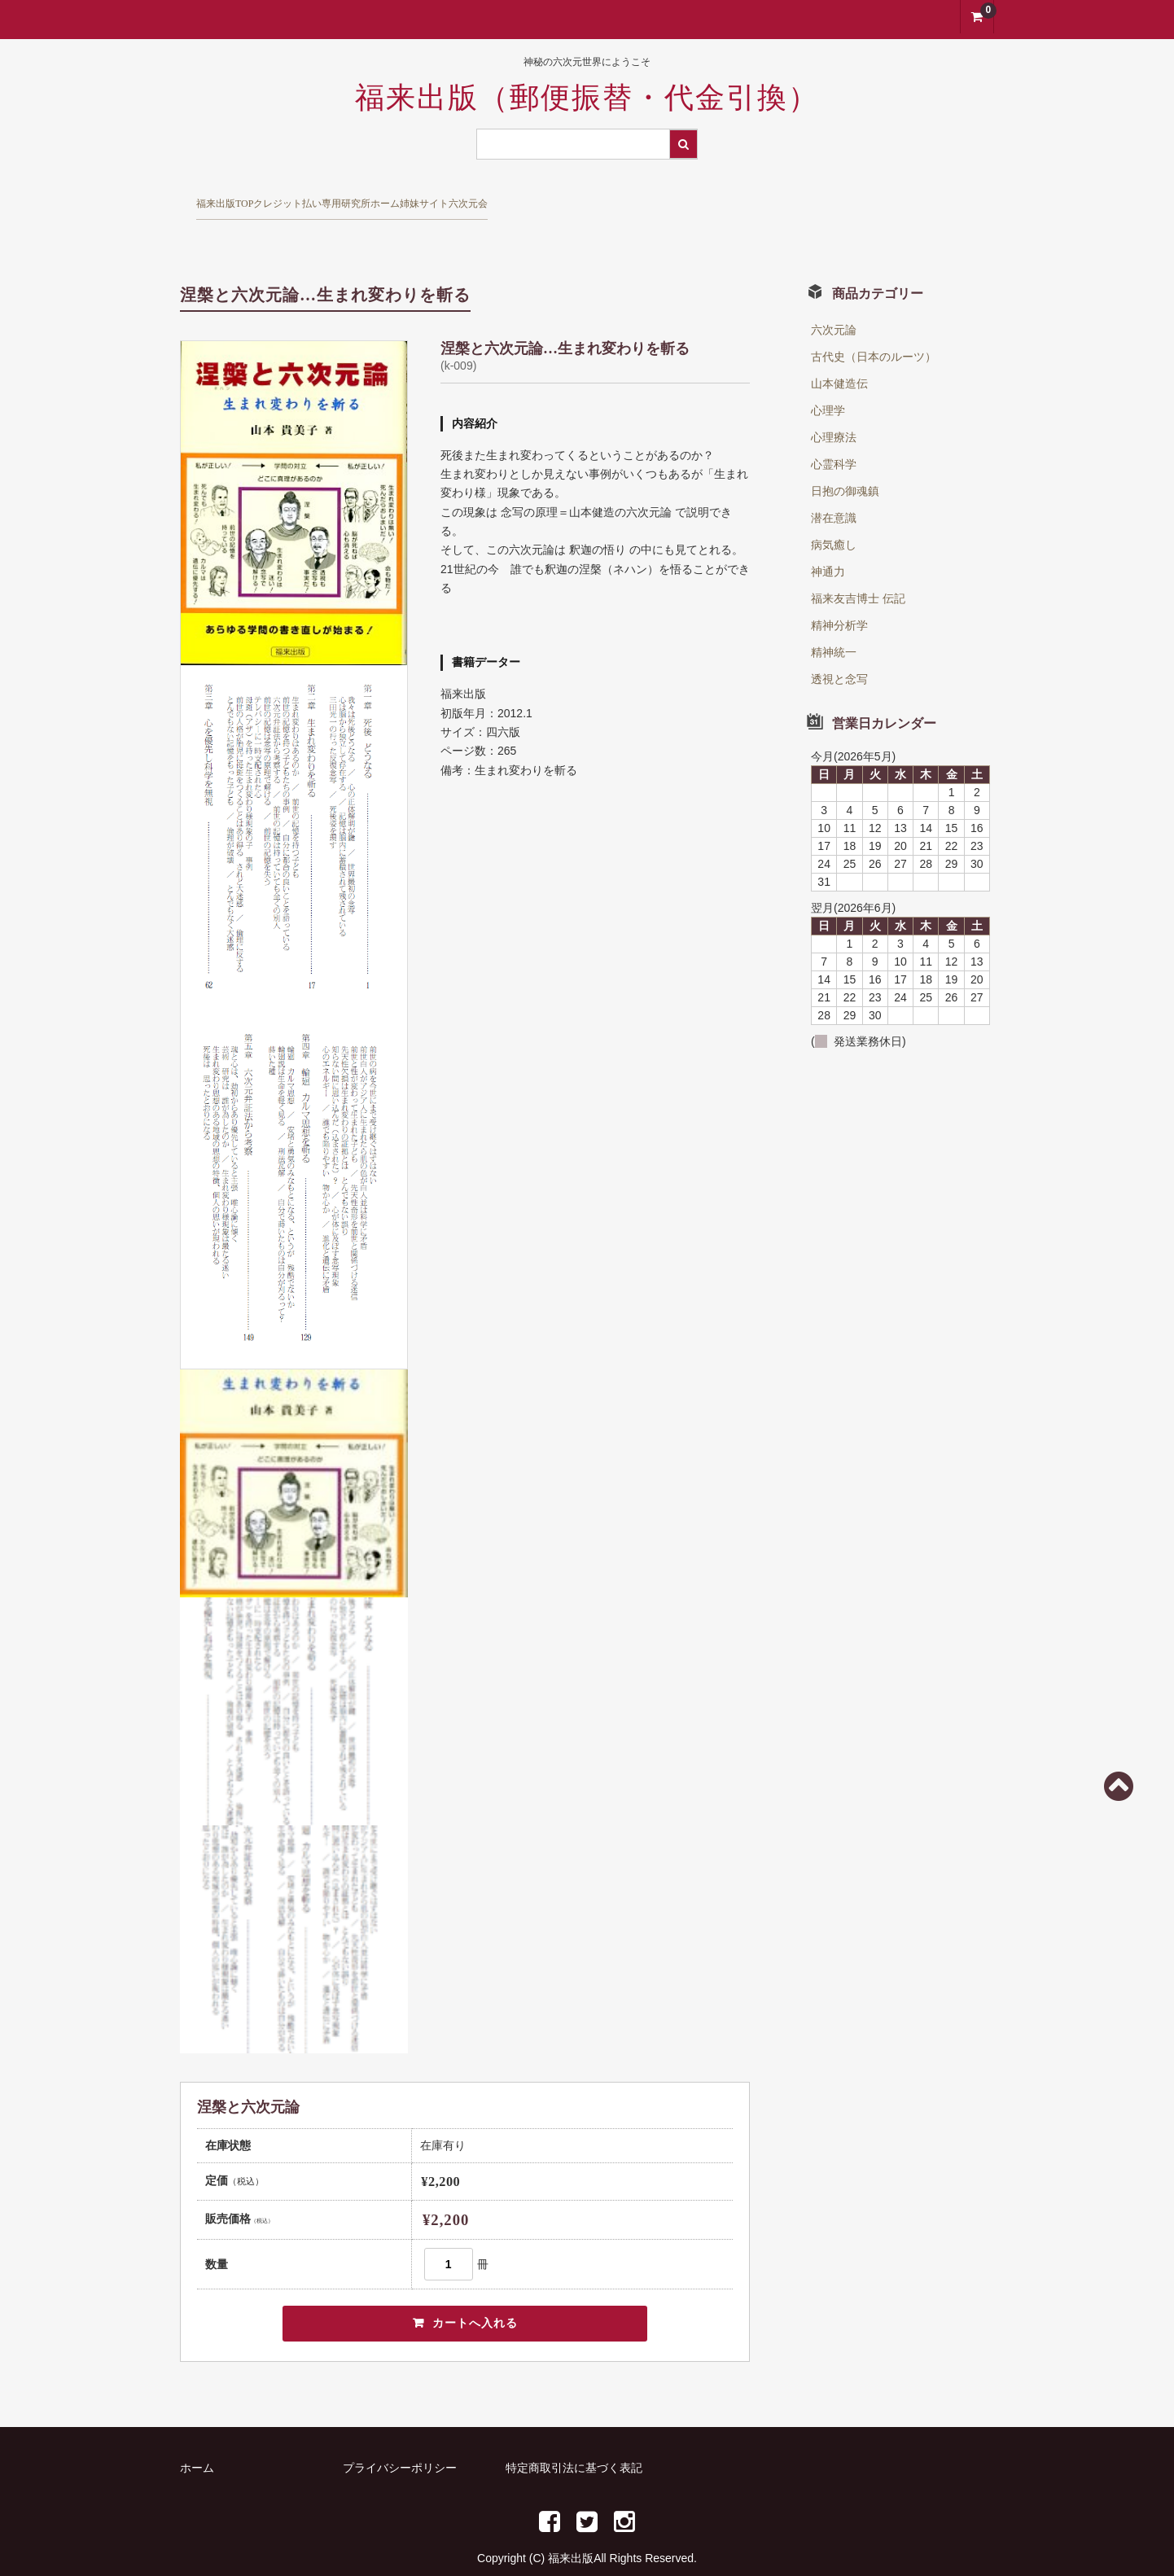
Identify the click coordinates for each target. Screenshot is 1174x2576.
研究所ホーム (526, 197)
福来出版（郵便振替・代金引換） (587, 97)
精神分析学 (839, 597)
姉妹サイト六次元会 (667, 197)
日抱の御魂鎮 (845, 463)
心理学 (828, 382)
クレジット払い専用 (385, 197)
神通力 (828, 543)
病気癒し (833, 517)
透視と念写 (839, 651)
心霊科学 (833, 436)
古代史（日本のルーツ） (873, 328)
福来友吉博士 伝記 (858, 570)
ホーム (197, 2444)
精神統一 (833, 624)
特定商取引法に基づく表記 (574, 2444)
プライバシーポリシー (400, 2444)
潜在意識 (833, 490)
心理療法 (833, 409)
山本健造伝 (839, 355)
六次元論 (833, 302)
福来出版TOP (242, 197)
